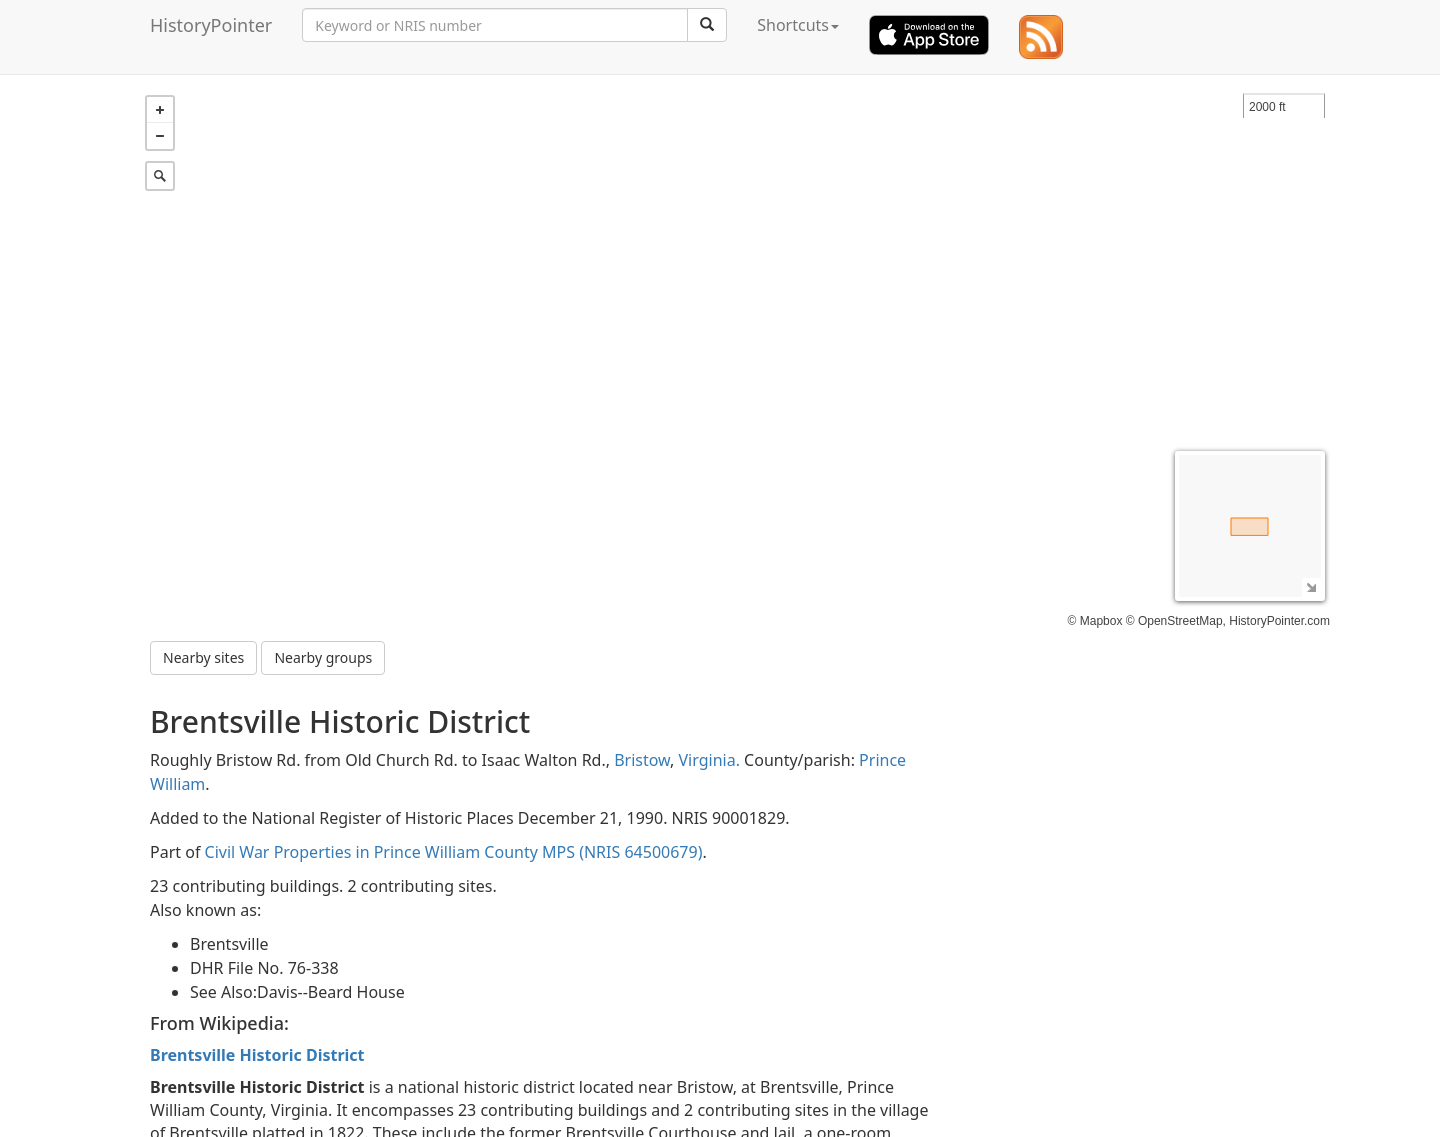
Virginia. (709, 760)
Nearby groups (323, 657)
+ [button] (160, 110)
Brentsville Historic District (257, 1055)
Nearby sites (203, 657)
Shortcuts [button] (798, 25)
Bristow (642, 760)
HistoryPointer (211, 25)
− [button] (160, 136)
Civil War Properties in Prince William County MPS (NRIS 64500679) (454, 852)
